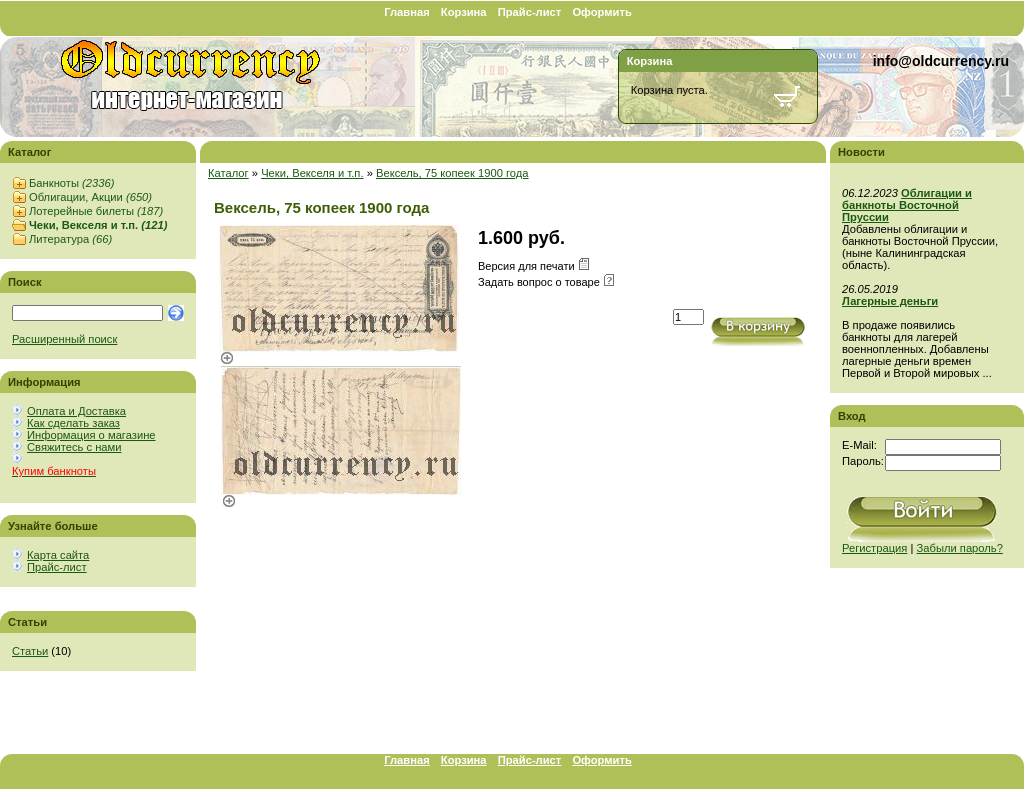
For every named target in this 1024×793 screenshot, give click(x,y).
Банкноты (71, 183)
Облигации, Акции (90, 197)
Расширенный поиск (64, 339)
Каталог (228, 173)
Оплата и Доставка (76, 411)
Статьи (30, 651)
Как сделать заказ (73, 423)
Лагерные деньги (890, 301)
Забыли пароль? (960, 548)
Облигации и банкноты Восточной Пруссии (907, 205)
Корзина (464, 12)
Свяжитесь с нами (74, 447)
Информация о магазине (91, 435)
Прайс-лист (530, 12)
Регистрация (874, 548)
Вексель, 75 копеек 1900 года (452, 173)
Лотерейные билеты (96, 211)
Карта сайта (58, 555)
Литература (70, 239)
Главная (407, 12)
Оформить (601, 12)
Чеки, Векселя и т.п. (98, 225)
